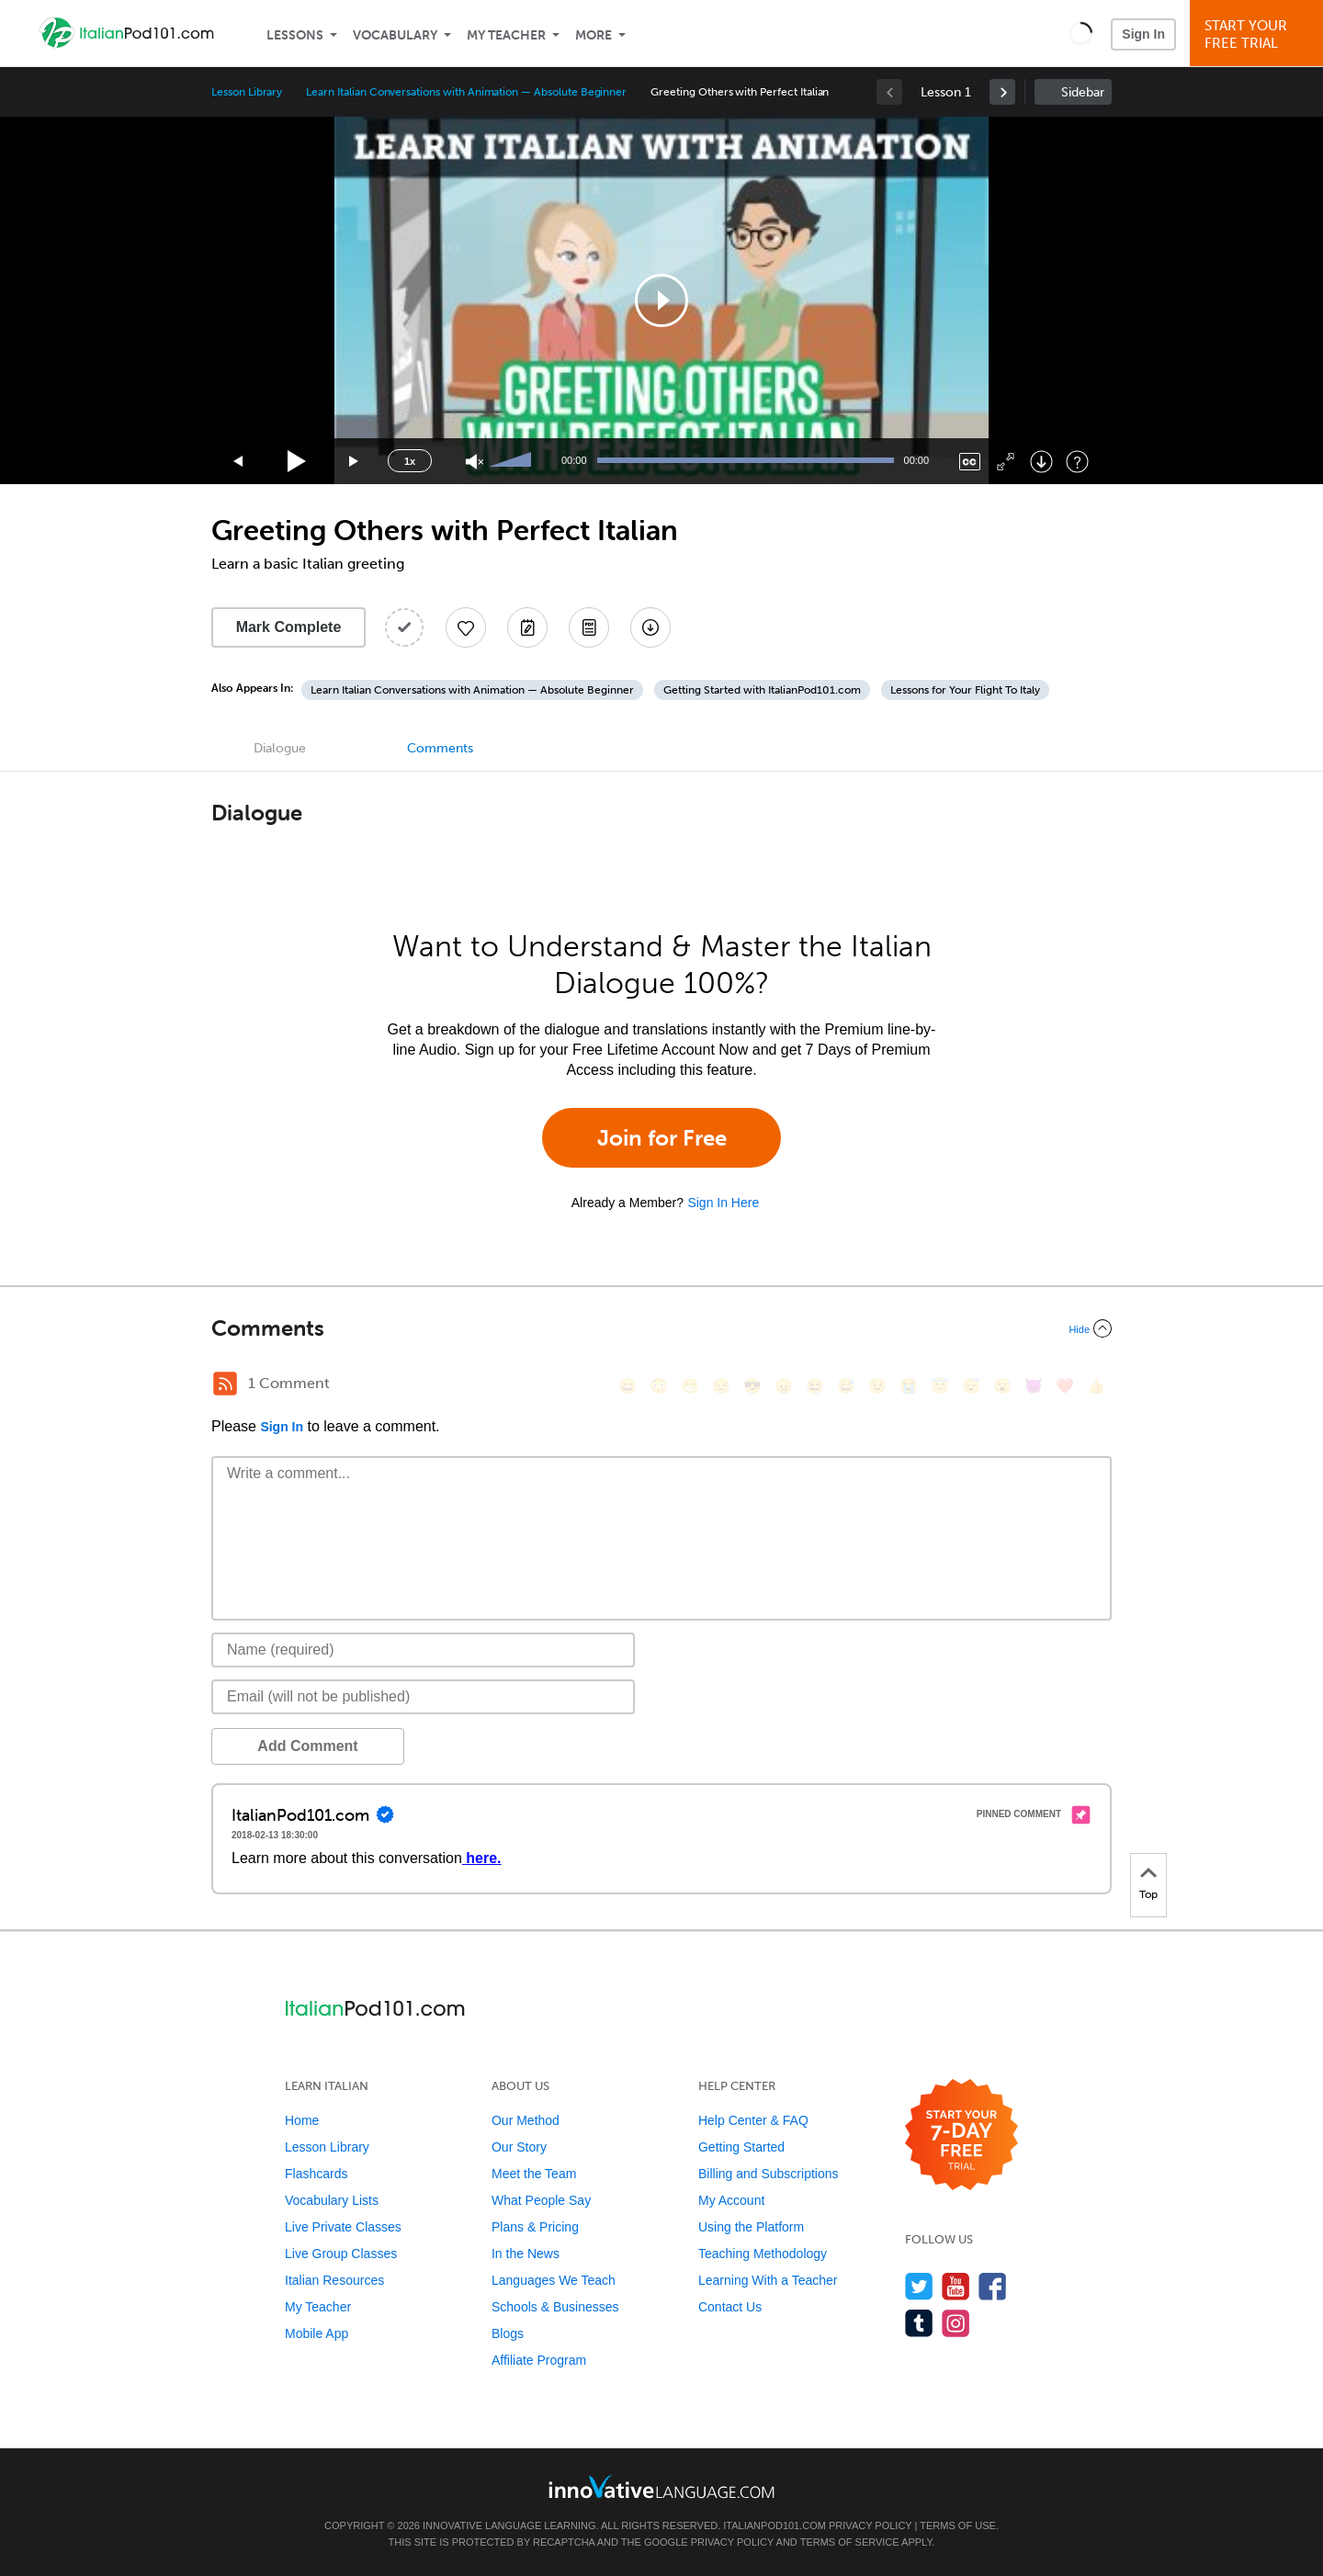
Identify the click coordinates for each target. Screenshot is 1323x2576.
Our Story (519, 2147)
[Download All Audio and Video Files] (650, 627)
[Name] (423, 1650)
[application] (661, 300)
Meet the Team (534, 2173)
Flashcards (316, 2173)
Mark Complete (289, 627)
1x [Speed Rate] (409, 461)
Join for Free (662, 1137)
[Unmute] (474, 461)
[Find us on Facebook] (992, 2286)
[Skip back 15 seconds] (238, 461)
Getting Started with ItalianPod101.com (762, 690)
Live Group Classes (341, 2253)
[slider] (513, 461)
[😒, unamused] (721, 1385)
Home (302, 2120)
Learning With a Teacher (768, 2280)
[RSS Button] (225, 1383)
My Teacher (506, 35)
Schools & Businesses (555, 2306)
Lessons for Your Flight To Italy (965, 690)
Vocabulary (395, 35)
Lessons (294, 35)
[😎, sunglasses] (752, 1385)
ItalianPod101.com (774, 2525)
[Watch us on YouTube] (956, 2286)
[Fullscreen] (1005, 461)
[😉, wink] (877, 1385)
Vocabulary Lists (332, 2200)
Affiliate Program (539, 2360)
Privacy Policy (870, 2525)
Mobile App (316, 2333)
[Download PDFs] (589, 627)
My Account (731, 2200)
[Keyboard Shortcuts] (1077, 461)
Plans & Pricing (535, 2227)
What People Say (541, 2200)
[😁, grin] (690, 1385)
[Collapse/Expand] (661, 1328)
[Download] (1041, 461)
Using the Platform (751, 2227)
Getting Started (741, 2147)
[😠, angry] (783, 1385)
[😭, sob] (908, 1385)
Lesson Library (246, 91)
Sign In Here (723, 1202)
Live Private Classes (343, 2227)
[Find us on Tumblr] (919, 2323)
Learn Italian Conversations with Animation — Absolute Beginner (466, 91)
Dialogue (280, 748)
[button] (1081, 33)
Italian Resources (334, 2280)
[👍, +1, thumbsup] (1096, 1385)
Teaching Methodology (762, 2253)
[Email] (423, 1696)
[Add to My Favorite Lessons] (466, 627)
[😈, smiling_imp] (1033, 1385)
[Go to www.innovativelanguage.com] (661, 2486)
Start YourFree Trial (1259, 34)
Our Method (526, 2120)
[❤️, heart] (1064, 1385)
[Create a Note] (527, 627)
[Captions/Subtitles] (969, 461)
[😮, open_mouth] (1002, 1385)
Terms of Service (849, 2542)
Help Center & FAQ (753, 2120)
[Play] (297, 461)
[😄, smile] (627, 1385)
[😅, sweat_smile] (846, 1385)
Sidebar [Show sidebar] (1082, 92)
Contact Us (730, 2306)
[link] (1002, 92)
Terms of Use (958, 2525)
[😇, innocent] (940, 1385)
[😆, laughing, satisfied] (815, 1385)
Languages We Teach (554, 2280)
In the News (526, 2253)
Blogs (508, 2333)
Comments (440, 748)
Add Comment (307, 1746)
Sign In (1143, 34)
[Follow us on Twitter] (919, 2286)
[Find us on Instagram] (956, 2323)
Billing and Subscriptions (768, 2173)
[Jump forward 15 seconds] (354, 461)
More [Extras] (593, 35)
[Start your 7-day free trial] (961, 2135)
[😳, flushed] (658, 1385)
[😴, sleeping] (971, 1385)
